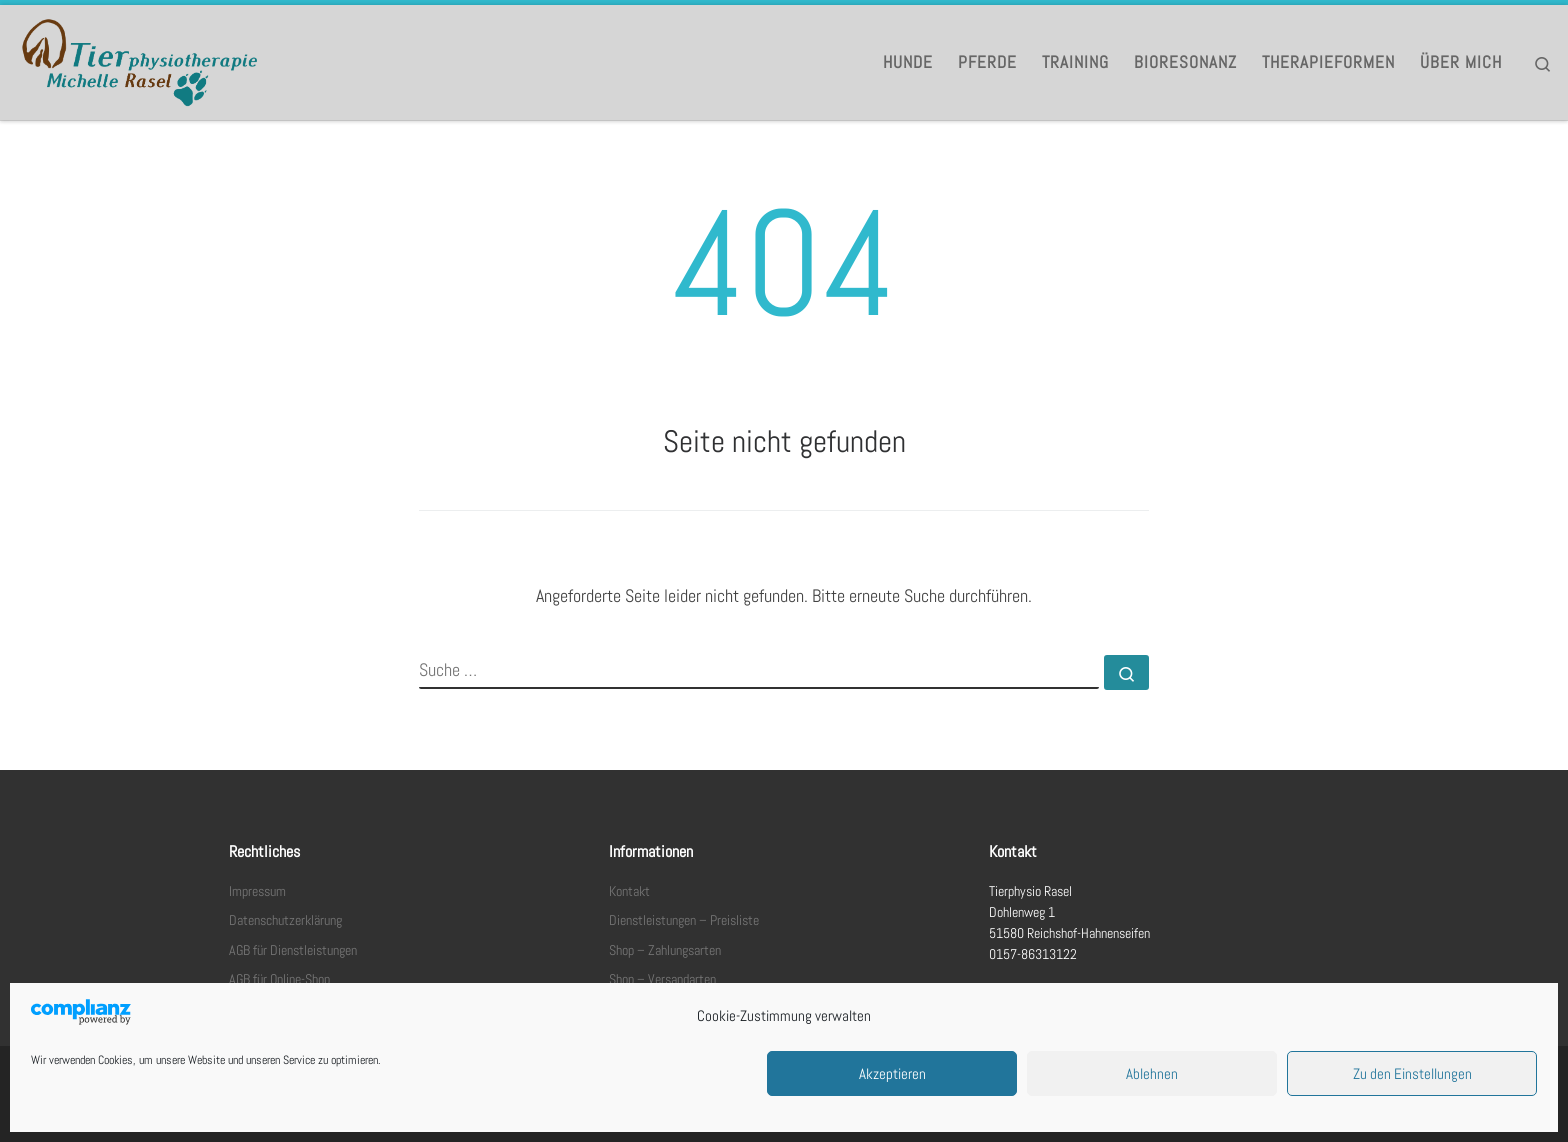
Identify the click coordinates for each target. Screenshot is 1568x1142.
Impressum (257, 891)
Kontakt (629, 891)
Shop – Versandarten (662, 979)
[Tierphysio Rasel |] (140, 60)
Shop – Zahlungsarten (665, 950)
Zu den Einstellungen (1412, 1073)
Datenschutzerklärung (285, 920)
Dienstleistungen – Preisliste (684, 920)
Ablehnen (1152, 1073)
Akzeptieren (892, 1073)
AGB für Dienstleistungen (293, 950)
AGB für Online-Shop (279, 979)
